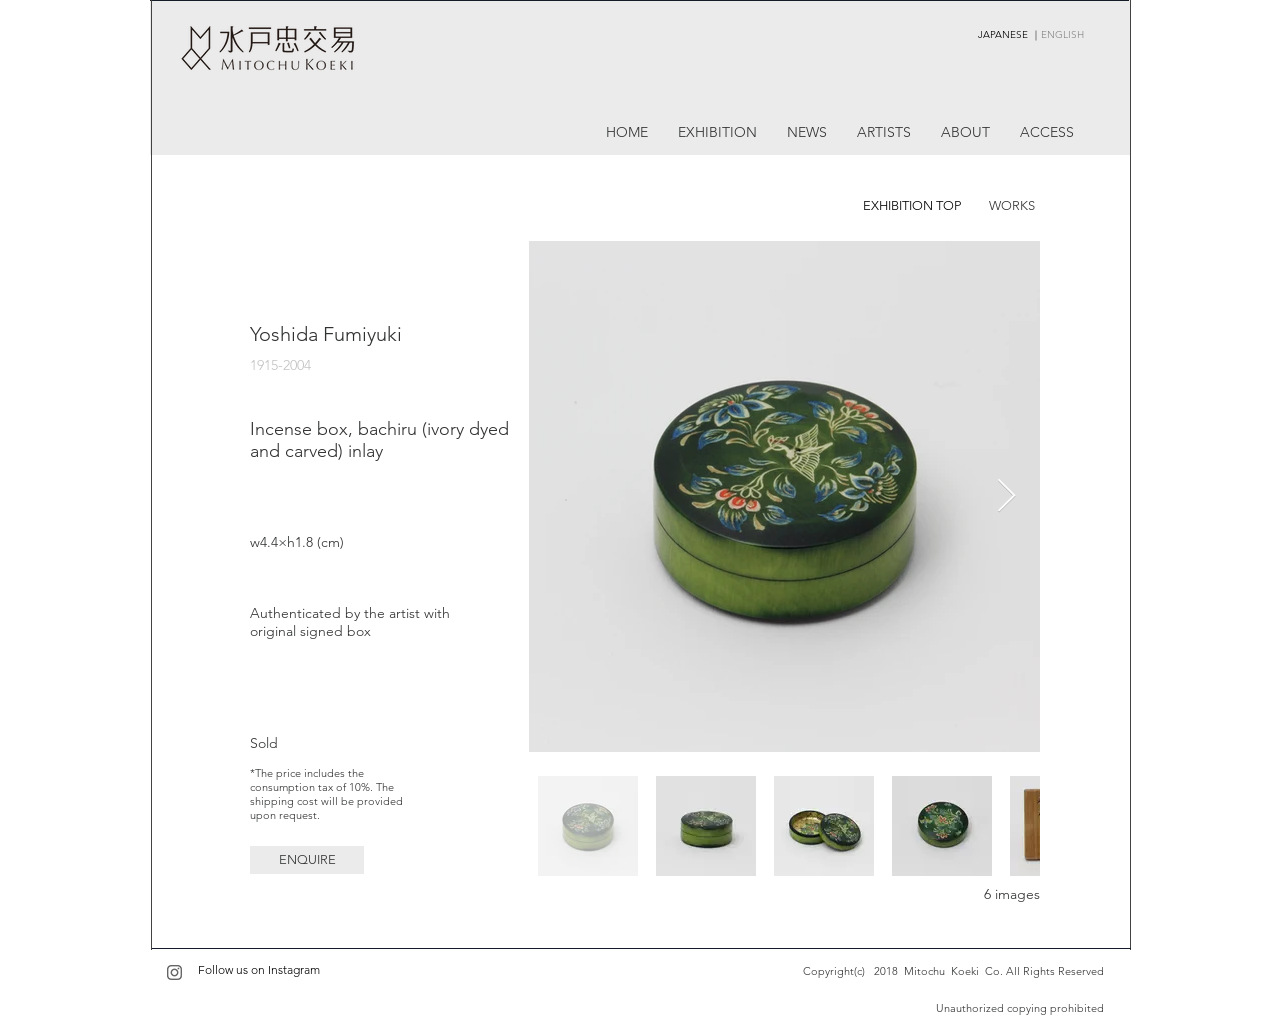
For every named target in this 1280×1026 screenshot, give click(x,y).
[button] (307, 860)
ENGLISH (1062, 34)
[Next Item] (1006, 497)
